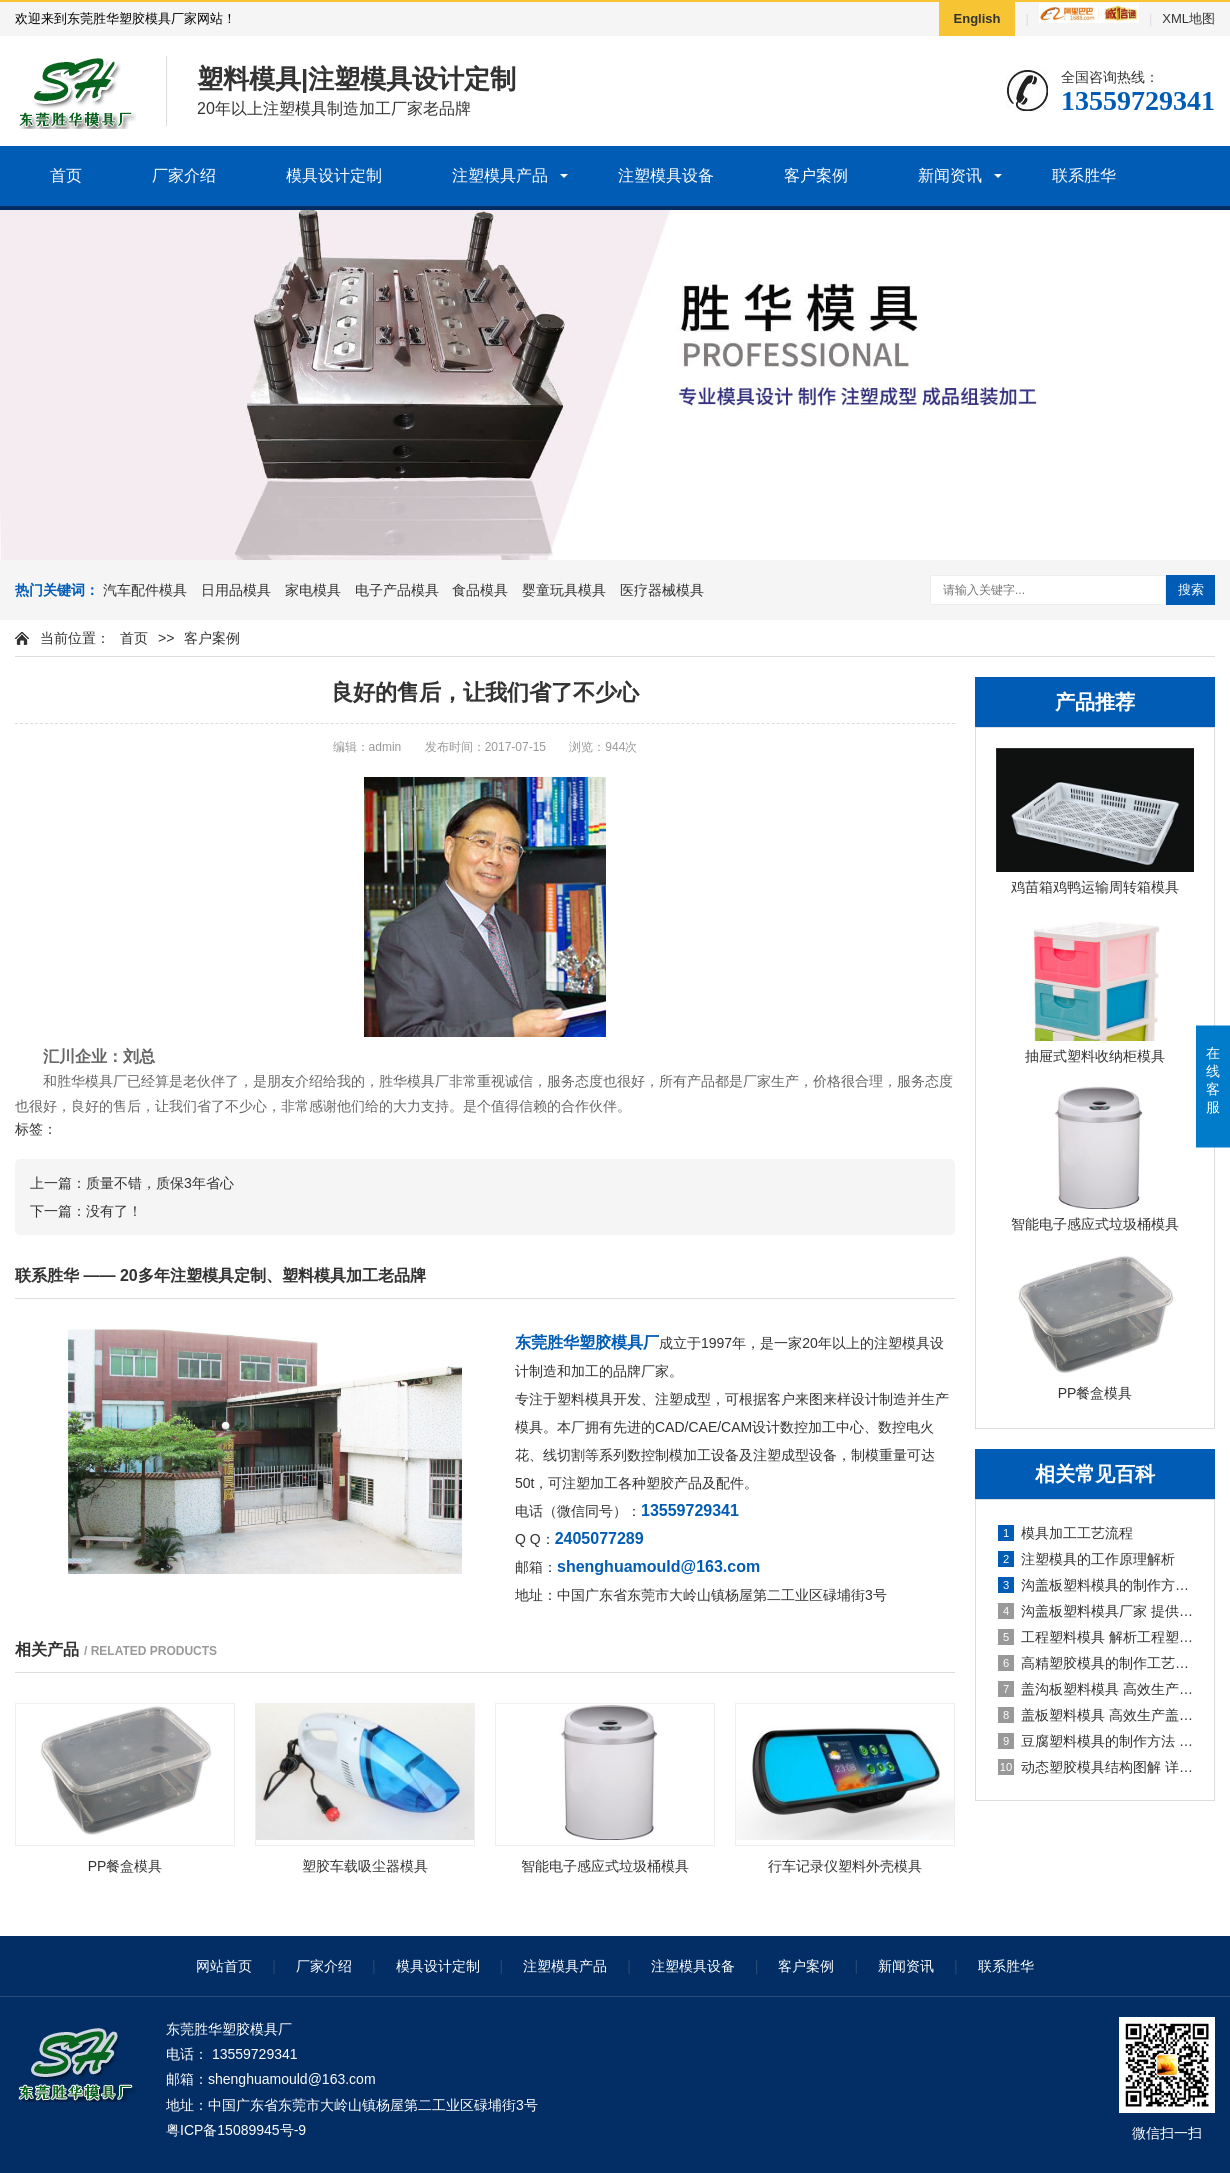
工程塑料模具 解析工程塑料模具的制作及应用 (1096, 1637)
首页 (66, 175)
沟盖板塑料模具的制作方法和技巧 (1096, 1585)
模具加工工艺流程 (1065, 1533)
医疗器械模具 (662, 590)
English (977, 18)
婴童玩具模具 (564, 590)
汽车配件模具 (145, 590)
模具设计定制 (334, 175)
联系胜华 (1084, 175)
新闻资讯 (950, 175)
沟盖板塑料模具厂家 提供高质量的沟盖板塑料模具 (1096, 1611)
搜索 (1191, 589)
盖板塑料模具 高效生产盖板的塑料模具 (1096, 1715)
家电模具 (313, 590)
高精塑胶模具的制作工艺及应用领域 (1096, 1663)
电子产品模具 (397, 590)
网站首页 (224, 1966)
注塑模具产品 (500, 175)
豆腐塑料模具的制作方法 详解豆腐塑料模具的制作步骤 (1096, 1741)
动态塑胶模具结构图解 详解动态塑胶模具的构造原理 (1096, 1767)
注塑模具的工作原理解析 (1086, 1559)
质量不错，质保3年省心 (160, 1183)
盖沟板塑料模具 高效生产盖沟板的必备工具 (1096, 1689)
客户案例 (816, 175)
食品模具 (480, 590)
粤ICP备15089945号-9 (236, 2130)
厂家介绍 (184, 175)
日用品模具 (236, 590)
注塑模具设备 (666, 175)
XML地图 (1188, 18)
